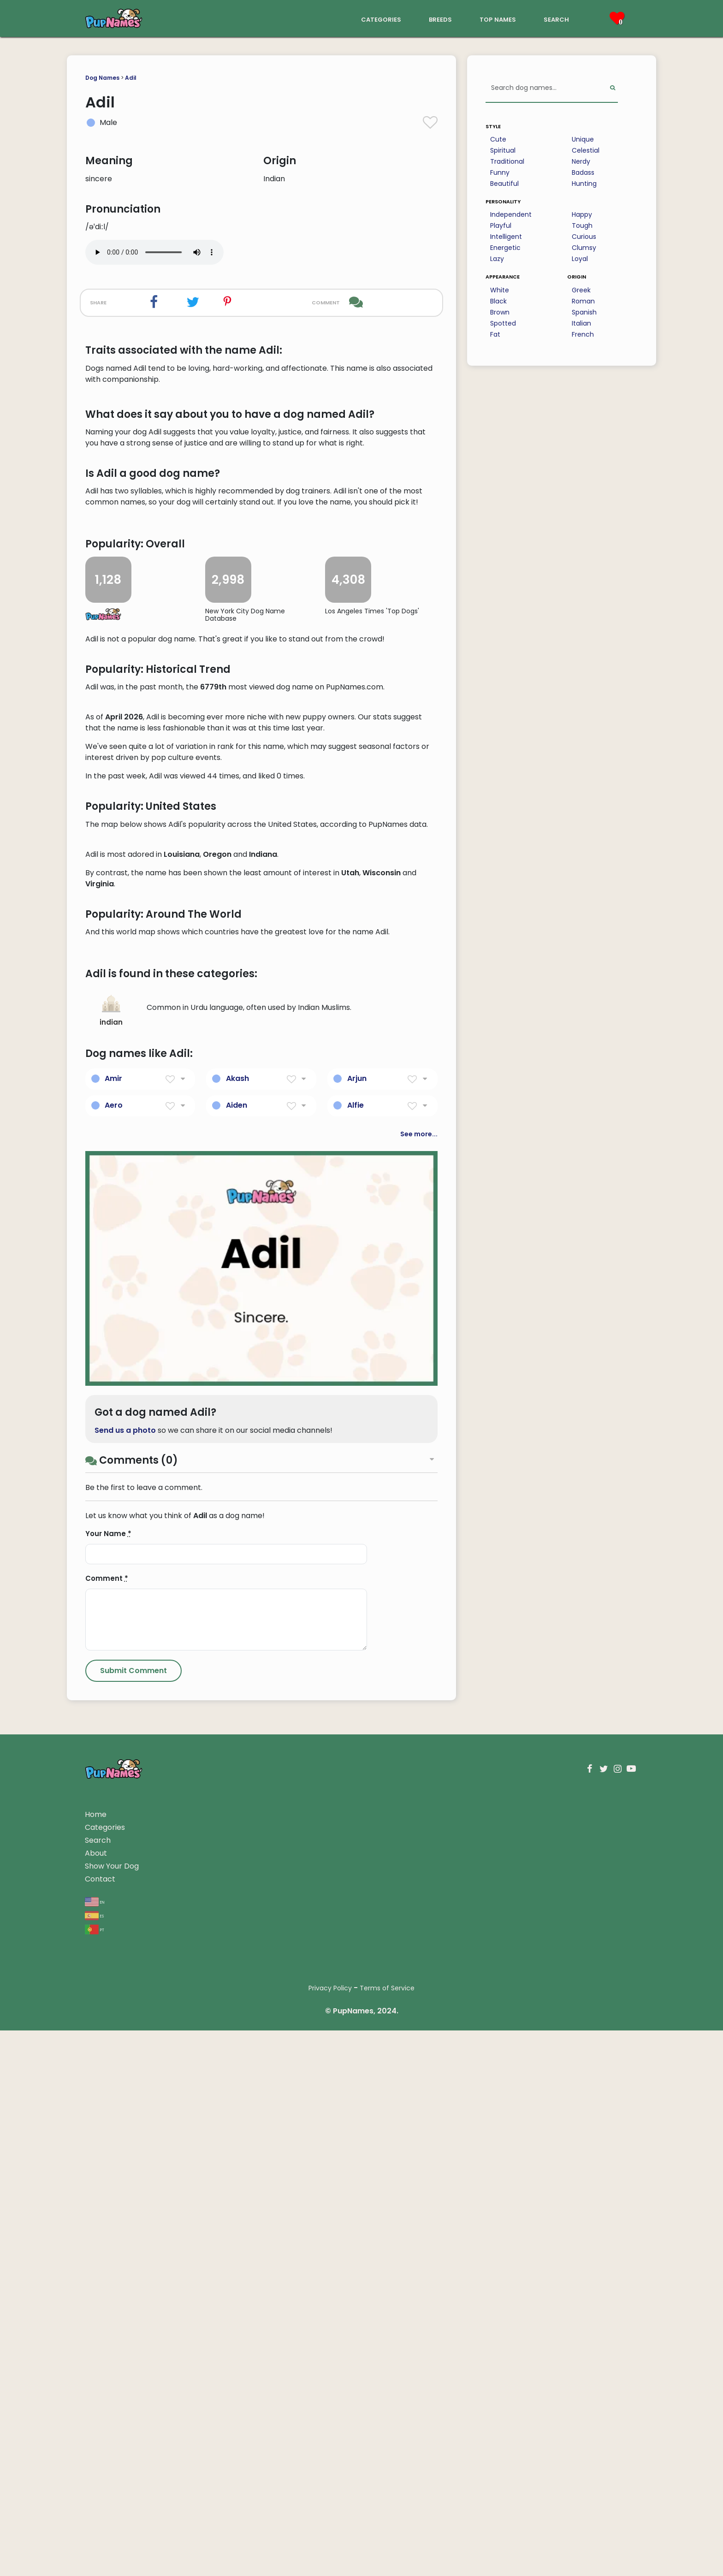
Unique (583, 139)
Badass (583, 172)
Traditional (507, 161)
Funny (500, 172)
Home (96, 2360)
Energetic (505, 247)
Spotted (503, 323)
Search (98, 2385)
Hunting (584, 183)
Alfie (355, 1650)
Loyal (580, 258)
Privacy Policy (330, 2533)
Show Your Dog (112, 2411)
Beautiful (504, 183)
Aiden (236, 1650)
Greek (581, 290)
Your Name (108, 2079)
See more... (419, 1679)
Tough (582, 225)
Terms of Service (387, 2533)
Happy (582, 214)
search (556, 18)
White (499, 290)
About (96, 2398)
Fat (495, 334)
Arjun (357, 1624)
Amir (113, 1624)
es (94, 2460)
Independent (511, 214)
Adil (130, 78)
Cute (498, 139)
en (95, 2447)
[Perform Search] (612, 88)
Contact (100, 2424)
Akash (237, 1624)
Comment (106, 2124)
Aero (114, 1650)
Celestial (585, 150)
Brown (500, 312)
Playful (500, 225)
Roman (583, 301)
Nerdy (581, 161)
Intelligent (506, 236)
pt (94, 2474)
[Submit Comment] (133, 2216)
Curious (584, 236)
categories (381, 18)
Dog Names (102, 78)
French (583, 334)
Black (498, 301)
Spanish (584, 312)
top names (498, 18)
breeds (440, 18)
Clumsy (584, 247)
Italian (581, 323)
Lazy (497, 258)
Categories (105, 2373)
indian (111, 1556)
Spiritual (503, 150)
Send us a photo (125, 1976)
